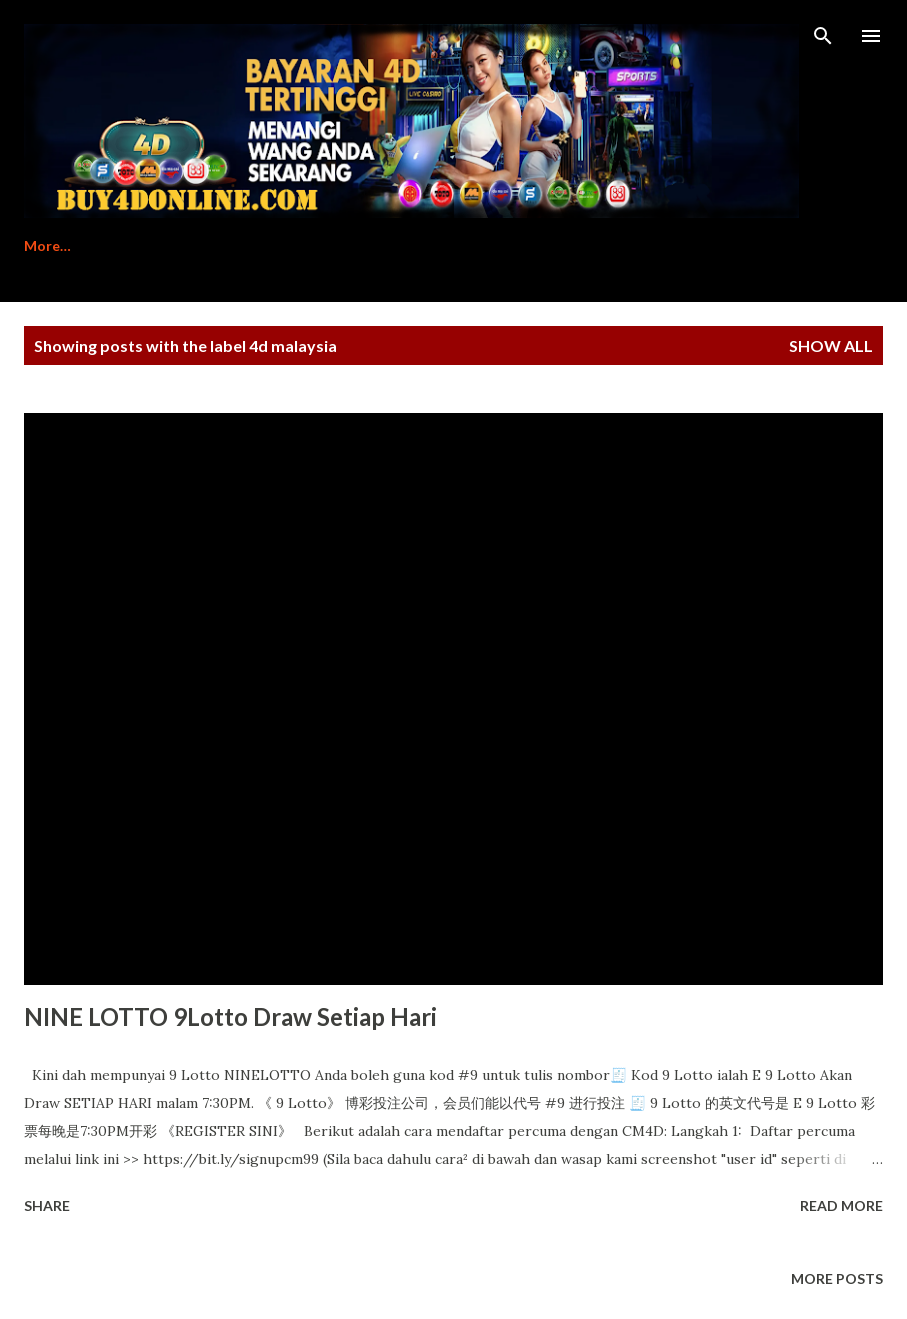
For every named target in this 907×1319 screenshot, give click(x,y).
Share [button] (47, 1205)
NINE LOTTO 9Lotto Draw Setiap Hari (230, 1016)
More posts (837, 1278)
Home (44, 245)
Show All (831, 345)
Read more (841, 1205)
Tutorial (252, 245)
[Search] (823, 36)
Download (366, 245)
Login (579, 245)
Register (144, 245)
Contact (481, 245)
